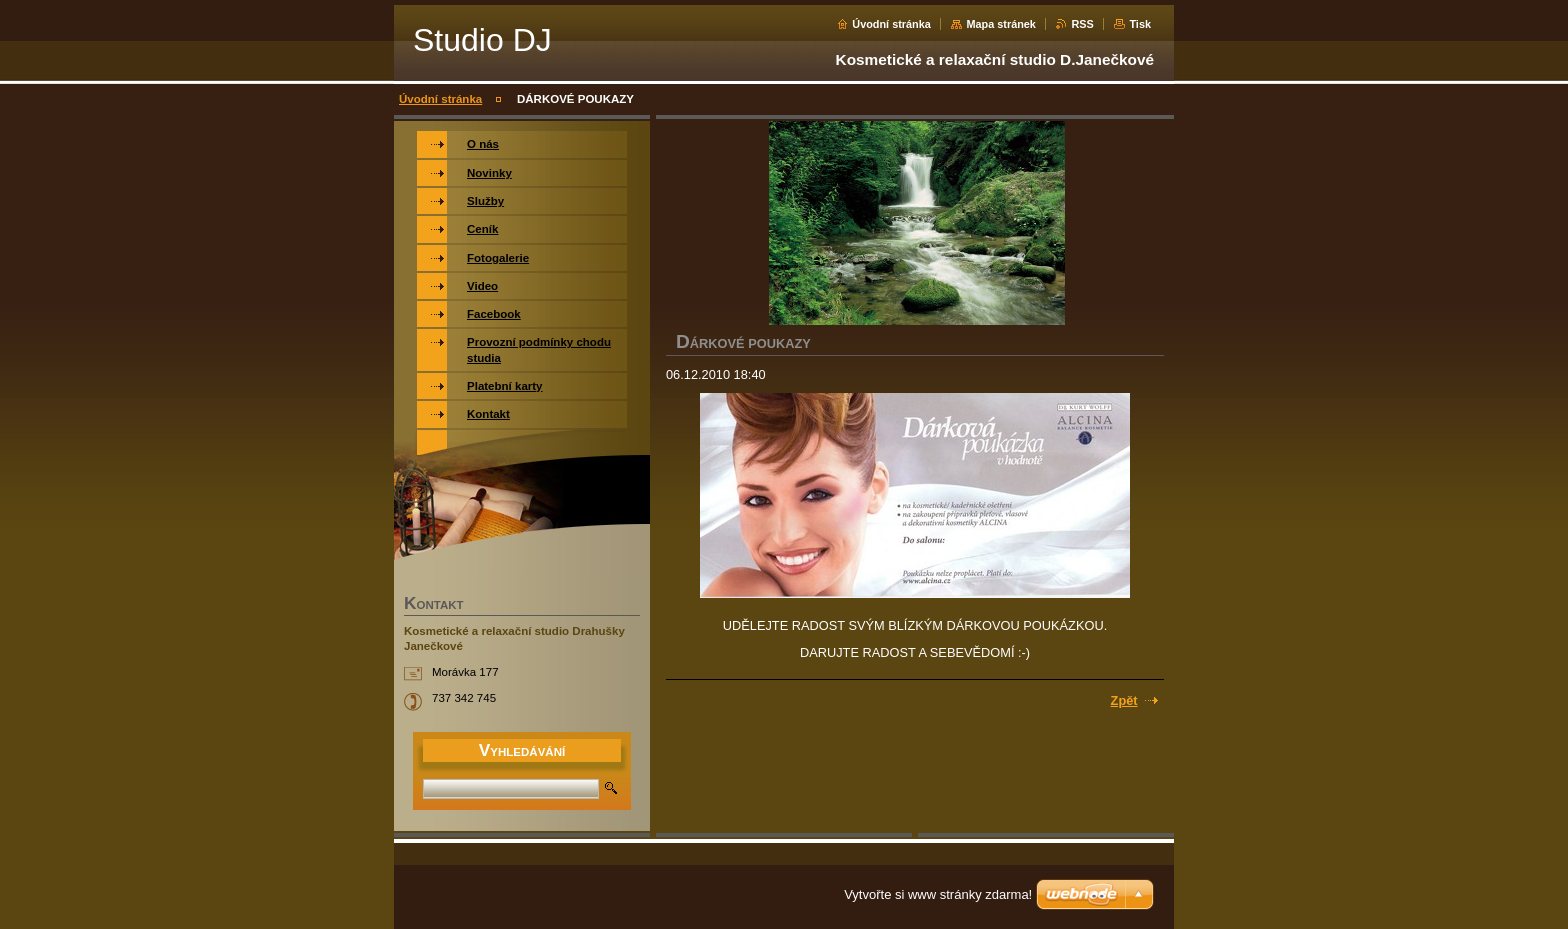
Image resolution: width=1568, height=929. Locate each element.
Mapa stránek (1001, 24)
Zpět (1124, 700)
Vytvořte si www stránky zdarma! (938, 894)
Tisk (1140, 24)
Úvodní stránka (891, 24)
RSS (1082, 24)
